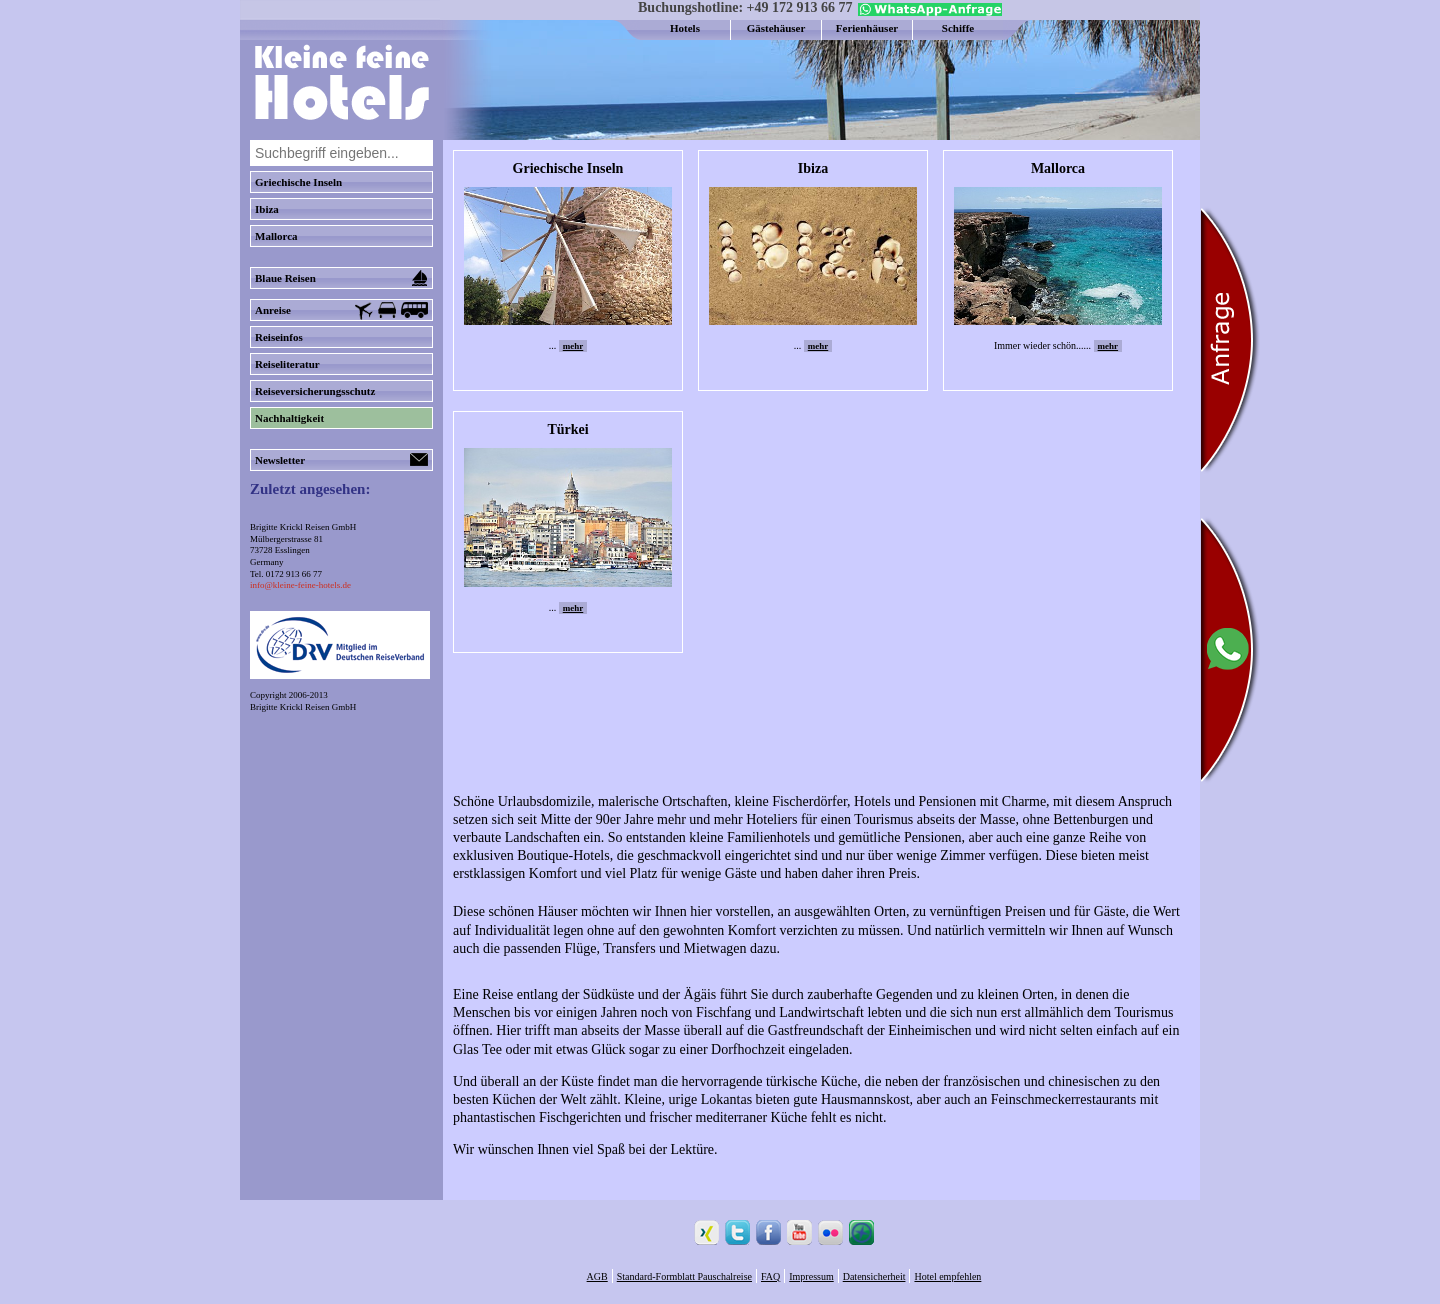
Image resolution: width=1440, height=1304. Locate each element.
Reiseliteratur (287, 364)
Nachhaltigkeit (289, 418)
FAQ (770, 1276)
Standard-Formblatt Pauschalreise (684, 1276)
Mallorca (276, 236)
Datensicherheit (874, 1276)
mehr (573, 346)
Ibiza (267, 209)
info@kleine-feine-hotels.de (300, 585)
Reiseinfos (279, 337)
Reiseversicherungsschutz (315, 391)
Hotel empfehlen (947, 1276)
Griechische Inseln (298, 182)
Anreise (341, 311)
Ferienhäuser (867, 28)
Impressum (811, 1276)
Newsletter (341, 460)
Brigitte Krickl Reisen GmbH (303, 707)
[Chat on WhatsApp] (927, 12)
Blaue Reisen (341, 278)
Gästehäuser (776, 28)
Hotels (685, 28)
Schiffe (958, 28)
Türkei (567, 429)
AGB (597, 1276)
